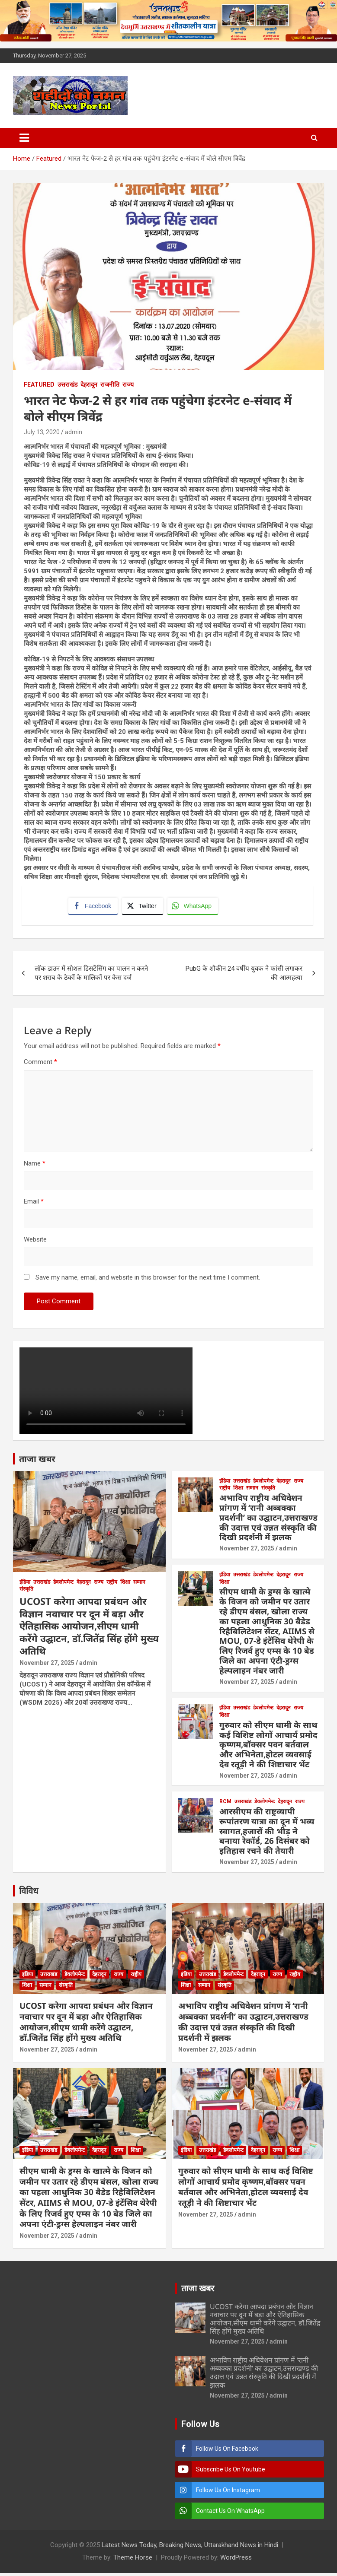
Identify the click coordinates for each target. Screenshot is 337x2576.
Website (35, 1242)
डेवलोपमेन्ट (63, 1585)
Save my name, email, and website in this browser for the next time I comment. (147, 1280)
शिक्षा (125, 1585)
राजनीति (109, 384)
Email (34, 1204)
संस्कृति (26, 1592)
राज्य (128, 384)
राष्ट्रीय (111, 1585)
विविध (28, 1893)
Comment (40, 1064)
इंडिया (24, 1585)
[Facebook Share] (94, 907)
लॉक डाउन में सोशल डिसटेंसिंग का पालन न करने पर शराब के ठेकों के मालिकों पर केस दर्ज (91, 976)
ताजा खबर (37, 1461)
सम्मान (139, 1585)
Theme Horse (132, 2560)
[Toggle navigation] (24, 138)
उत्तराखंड (67, 384)
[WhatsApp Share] (194, 907)
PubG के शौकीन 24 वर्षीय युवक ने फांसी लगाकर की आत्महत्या (244, 976)
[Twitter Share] (143, 907)
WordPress (236, 2560)
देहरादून (88, 384)
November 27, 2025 (46, 1665)
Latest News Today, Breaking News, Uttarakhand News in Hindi (190, 2548)
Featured (39, 384)
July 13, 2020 (42, 432)
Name (34, 1166)
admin (73, 432)
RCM (225, 1804)
